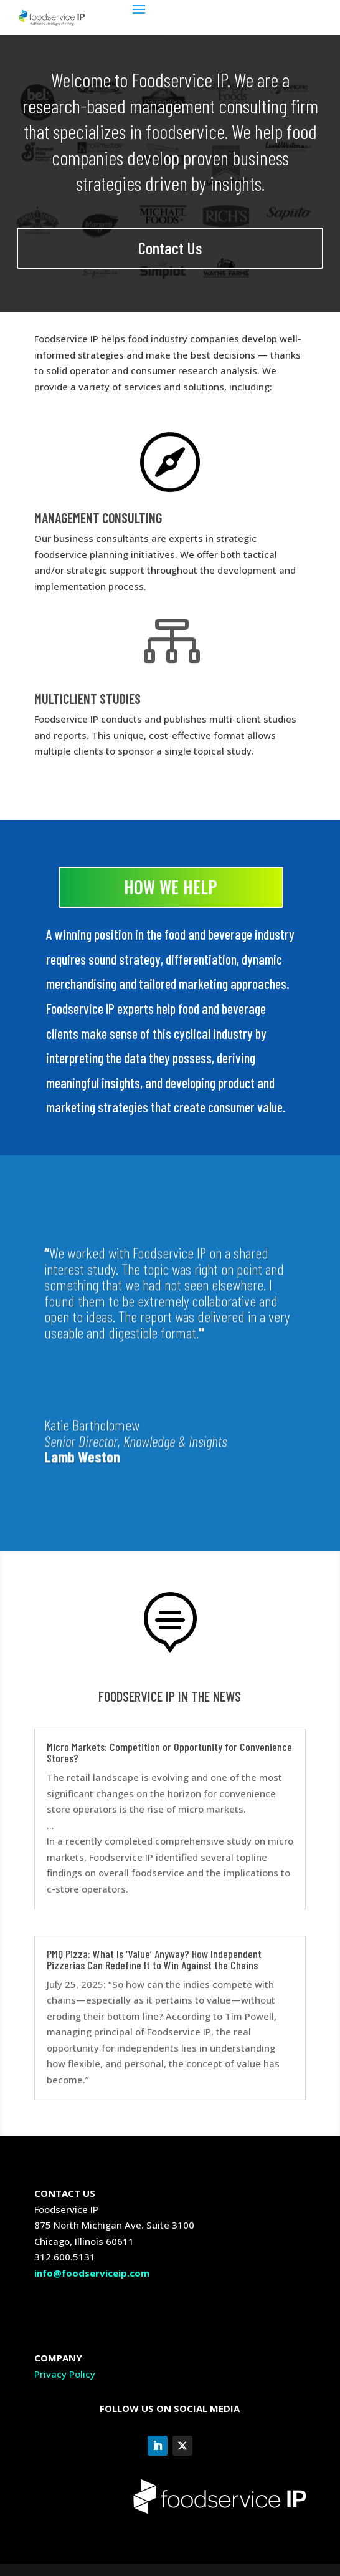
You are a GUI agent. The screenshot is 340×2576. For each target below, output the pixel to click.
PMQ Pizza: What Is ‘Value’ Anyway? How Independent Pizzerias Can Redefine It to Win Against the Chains (154, 1959)
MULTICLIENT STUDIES (87, 698)
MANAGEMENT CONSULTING (98, 517)
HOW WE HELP (170, 886)
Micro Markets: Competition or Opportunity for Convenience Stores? (169, 1752)
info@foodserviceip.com (91, 2273)
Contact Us (169, 248)
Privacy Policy (64, 2374)
